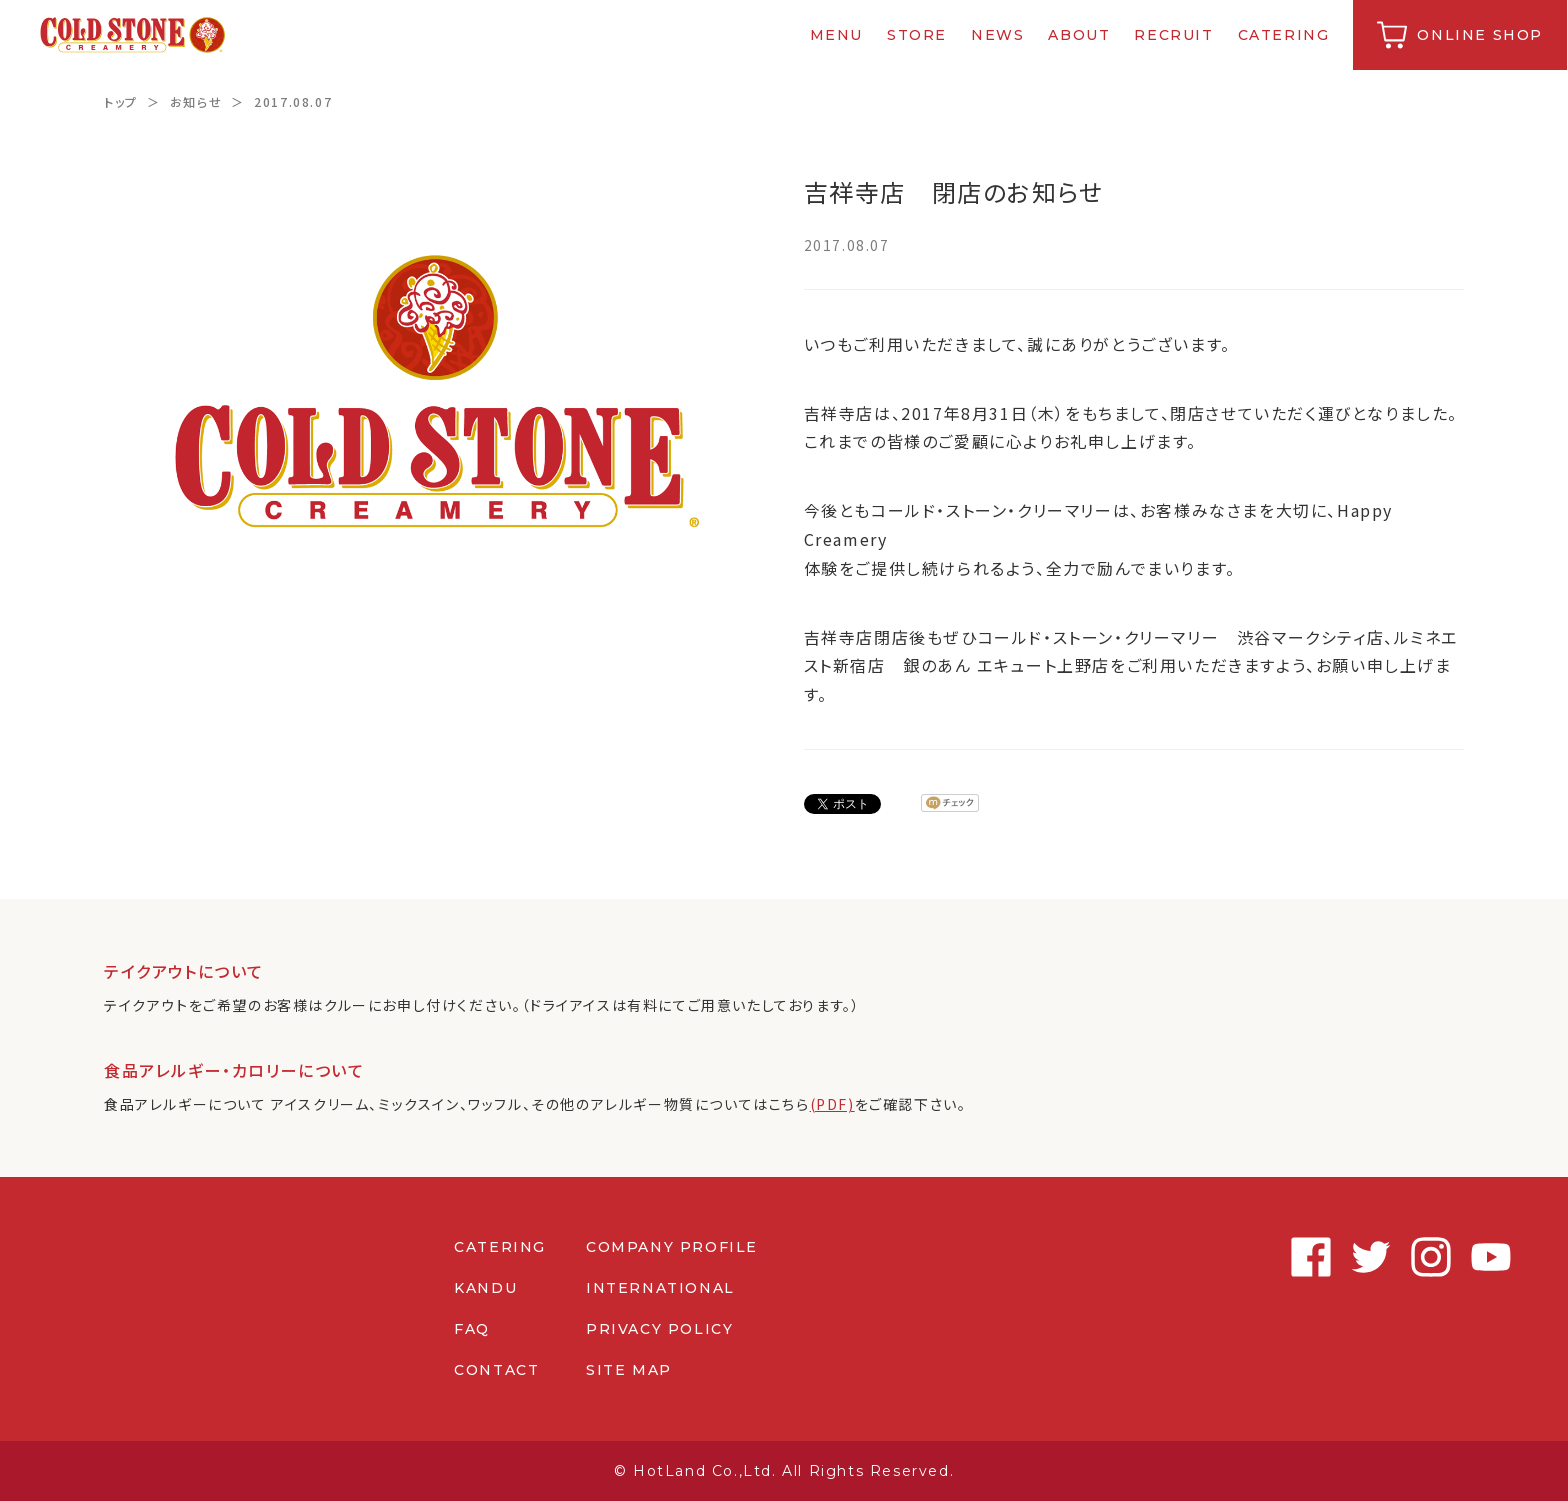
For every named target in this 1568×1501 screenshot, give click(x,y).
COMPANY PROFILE (672, 1247)
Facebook (1264, 1257)
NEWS (998, 35)
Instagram (1384, 1257)
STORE (918, 35)
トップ (121, 101)
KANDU (485, 1288)
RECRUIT (1174, 35)
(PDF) (832, 1104)
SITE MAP (629, 1370)
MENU (837, 35)
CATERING (1285, 35)
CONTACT (496, 1370)
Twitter (1324, 1257)
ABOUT (1080, 35)
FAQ (472, 1329)
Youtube (1444, 1257)
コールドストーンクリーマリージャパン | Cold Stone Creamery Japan (133, 35)
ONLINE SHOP (1481, 35)
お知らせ (196, 101)
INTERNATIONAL (660, 1288)
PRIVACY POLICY (659, 1329)
